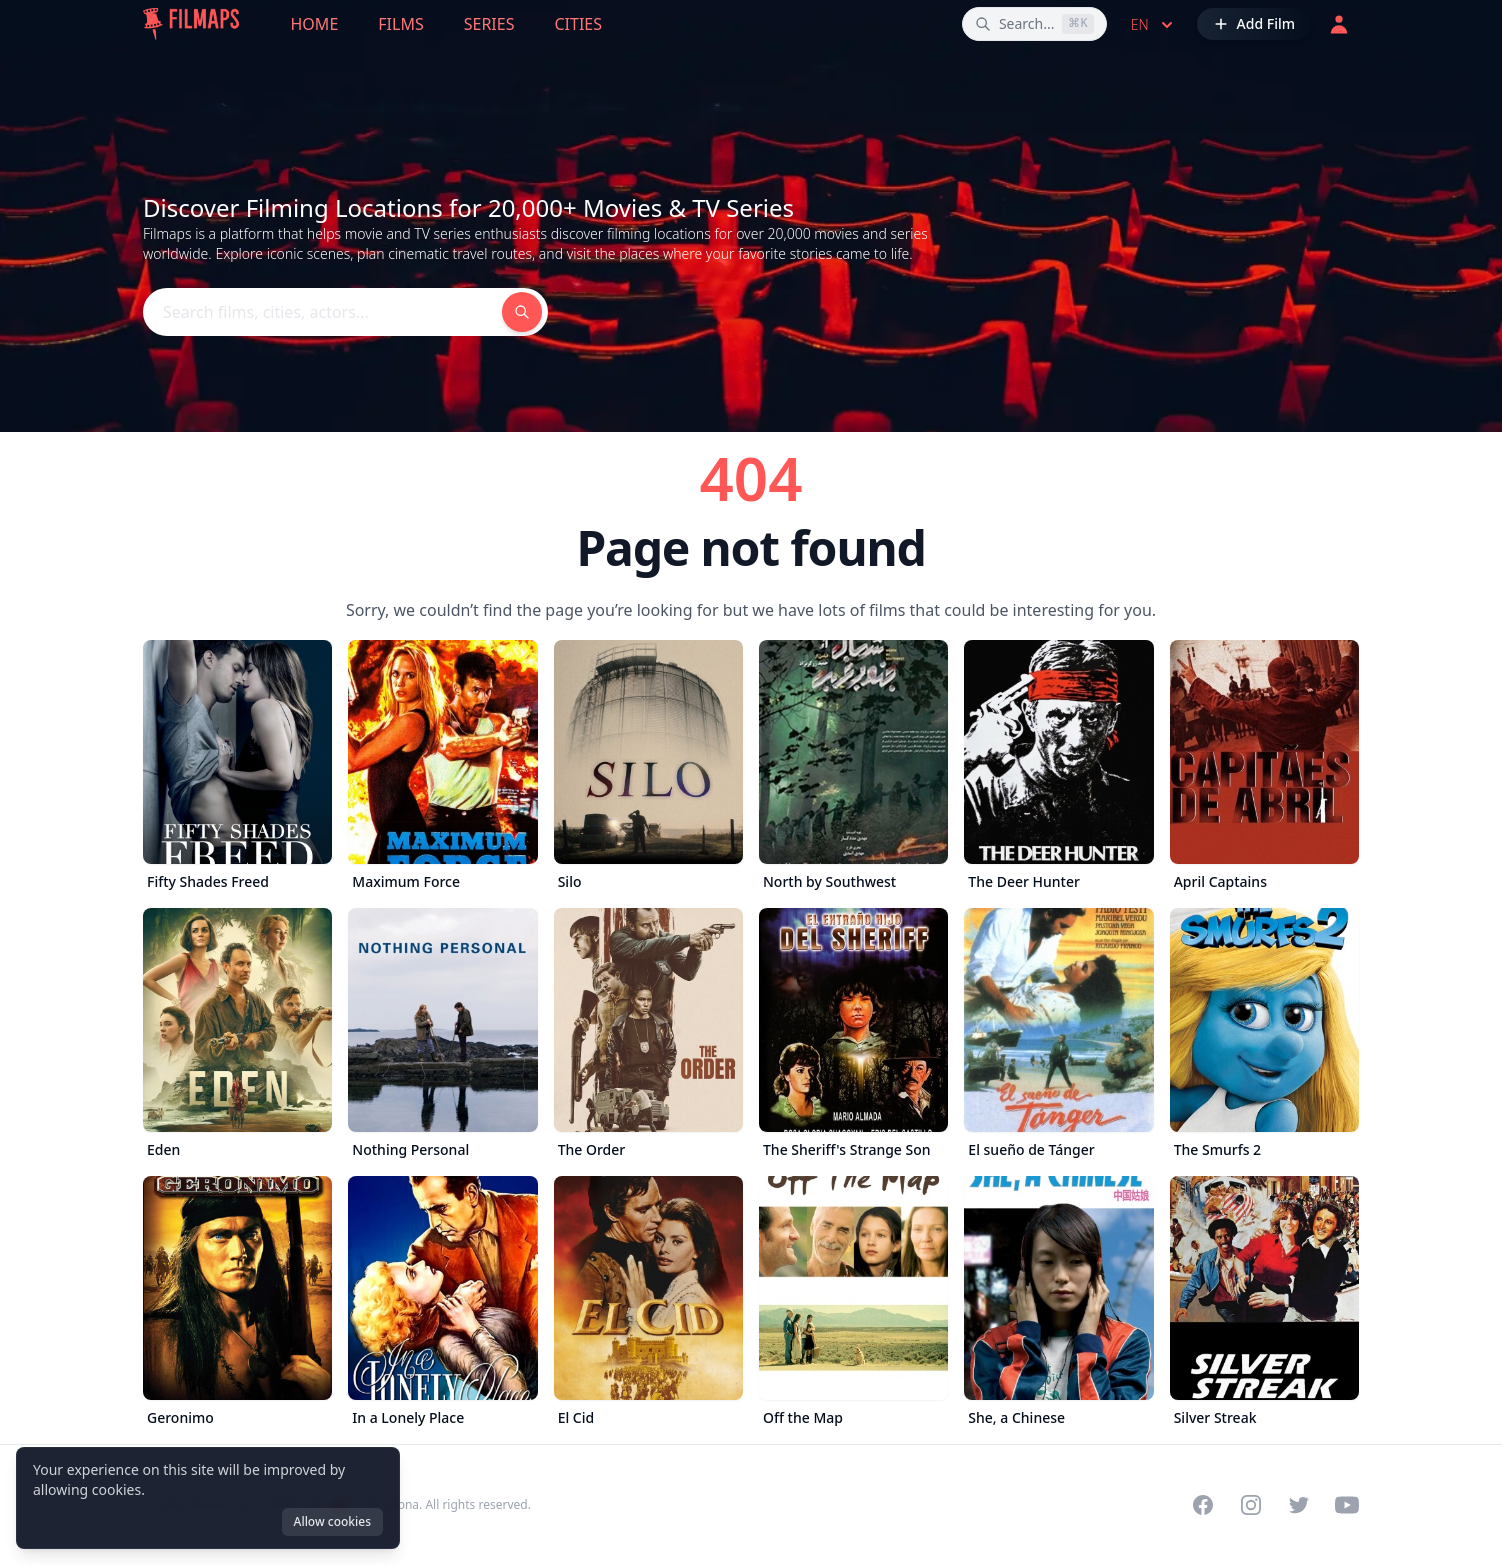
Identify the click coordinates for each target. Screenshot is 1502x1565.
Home (315, 24)
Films (400, 24)
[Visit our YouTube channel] (1347, 1505)
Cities (578, 24)
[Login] (1339, 24)
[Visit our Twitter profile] (1299, 1505)
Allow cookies (332, 1521)
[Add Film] (1254, 24)
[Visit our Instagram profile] (1251, 1505)
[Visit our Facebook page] (1203, 1505)
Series (489, 24)
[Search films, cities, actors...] (1034, 24)
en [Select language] (1154, 25)
